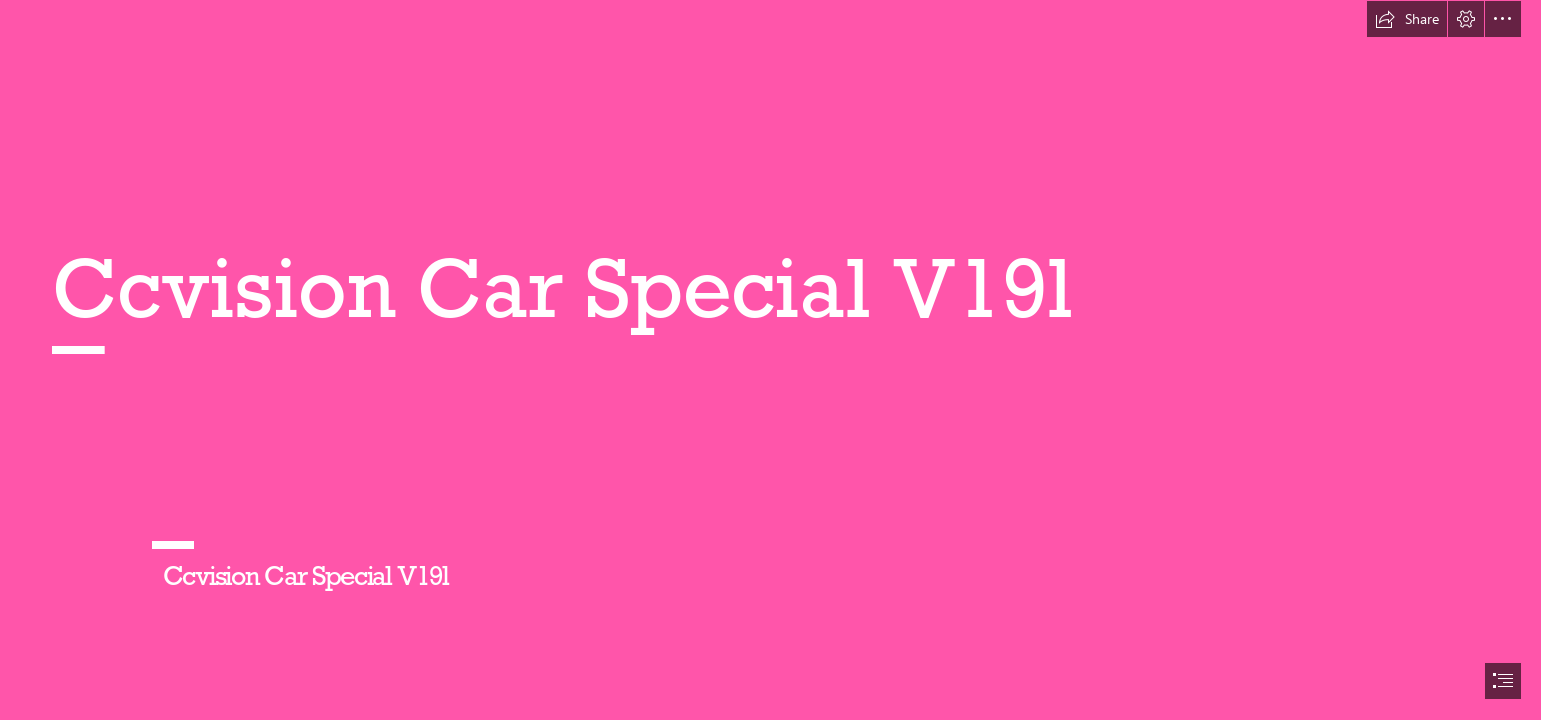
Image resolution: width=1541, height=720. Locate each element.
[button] (1407, 19)
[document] (770, 360)
